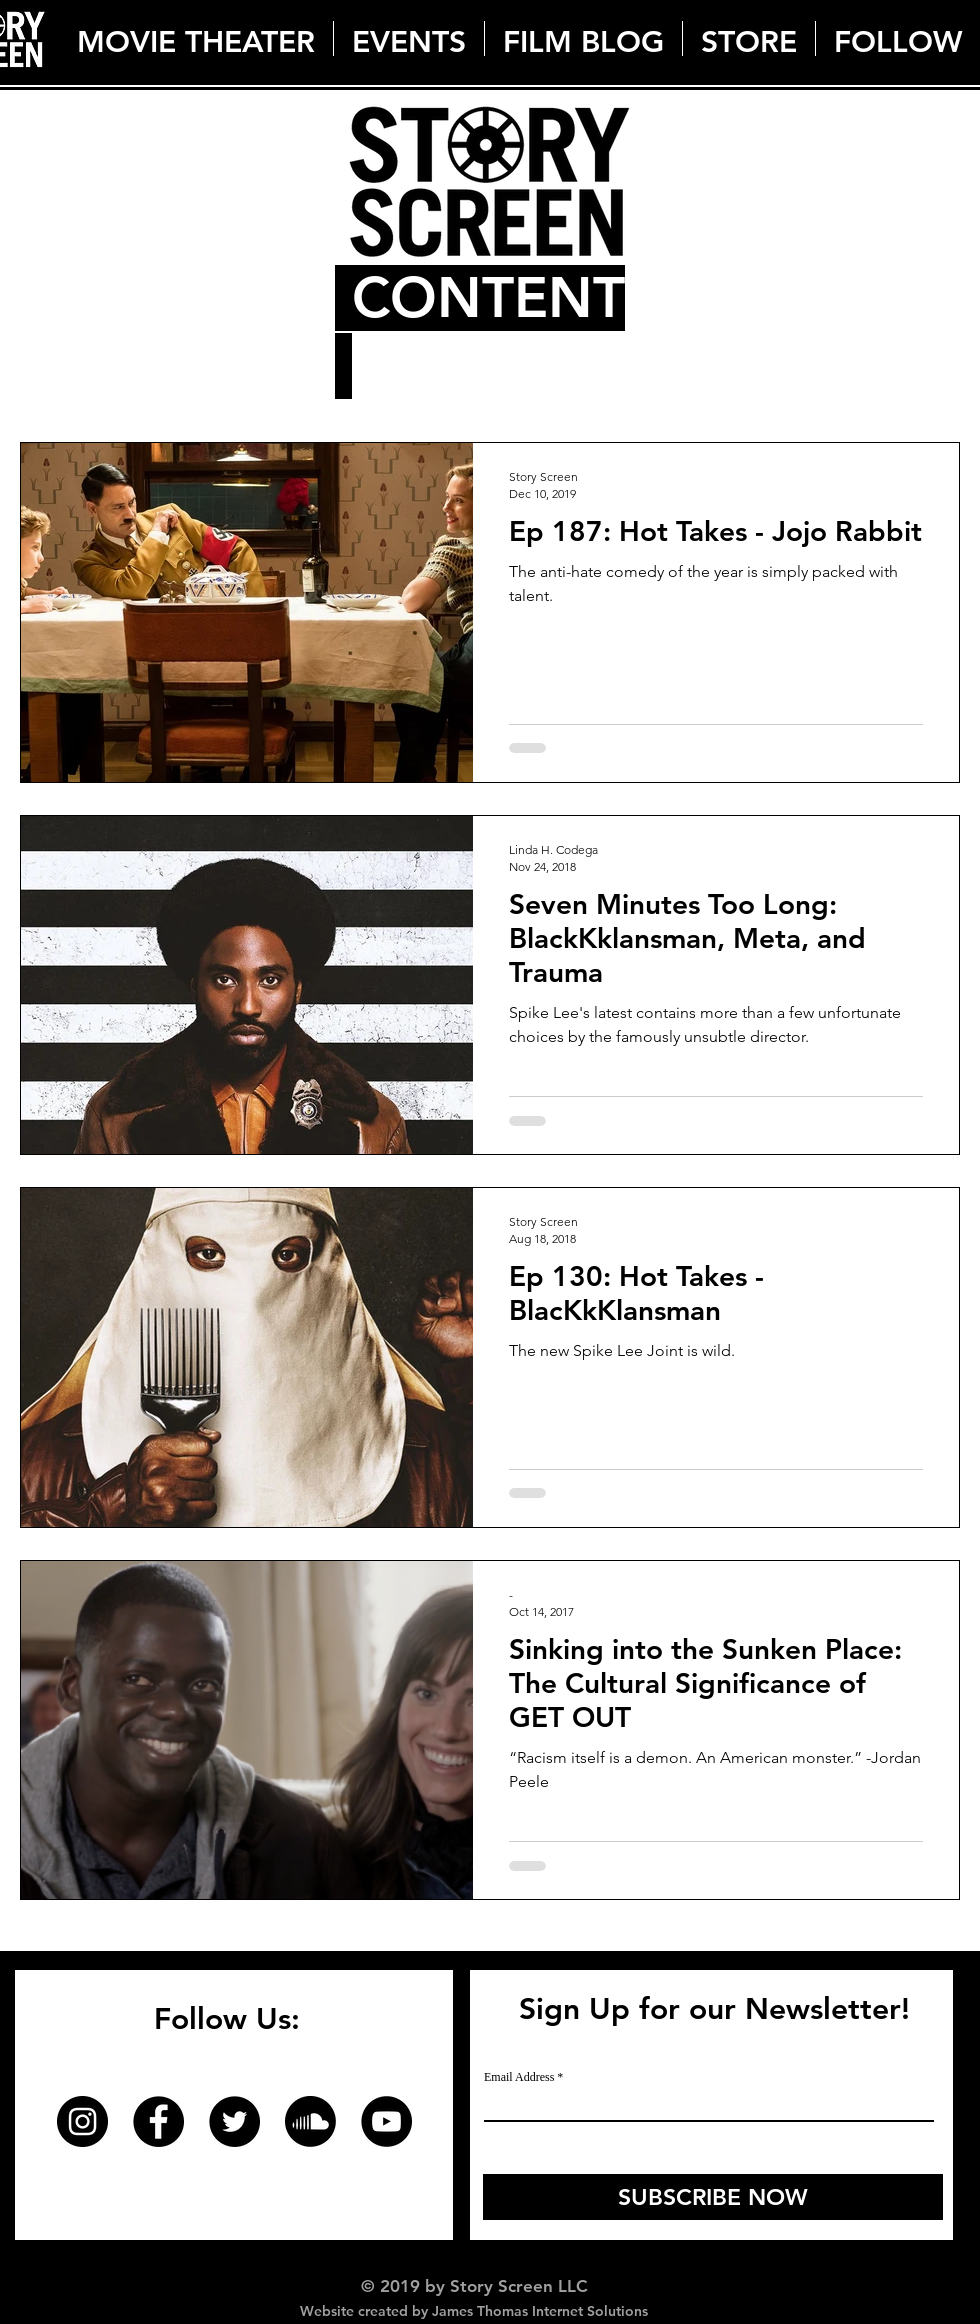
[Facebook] (158, 2121)
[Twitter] (234, 2121)
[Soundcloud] (310, 2121)
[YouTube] (386, 2121)
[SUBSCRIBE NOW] (713, 2197)
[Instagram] (82, 2121)
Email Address (519, 2077)
